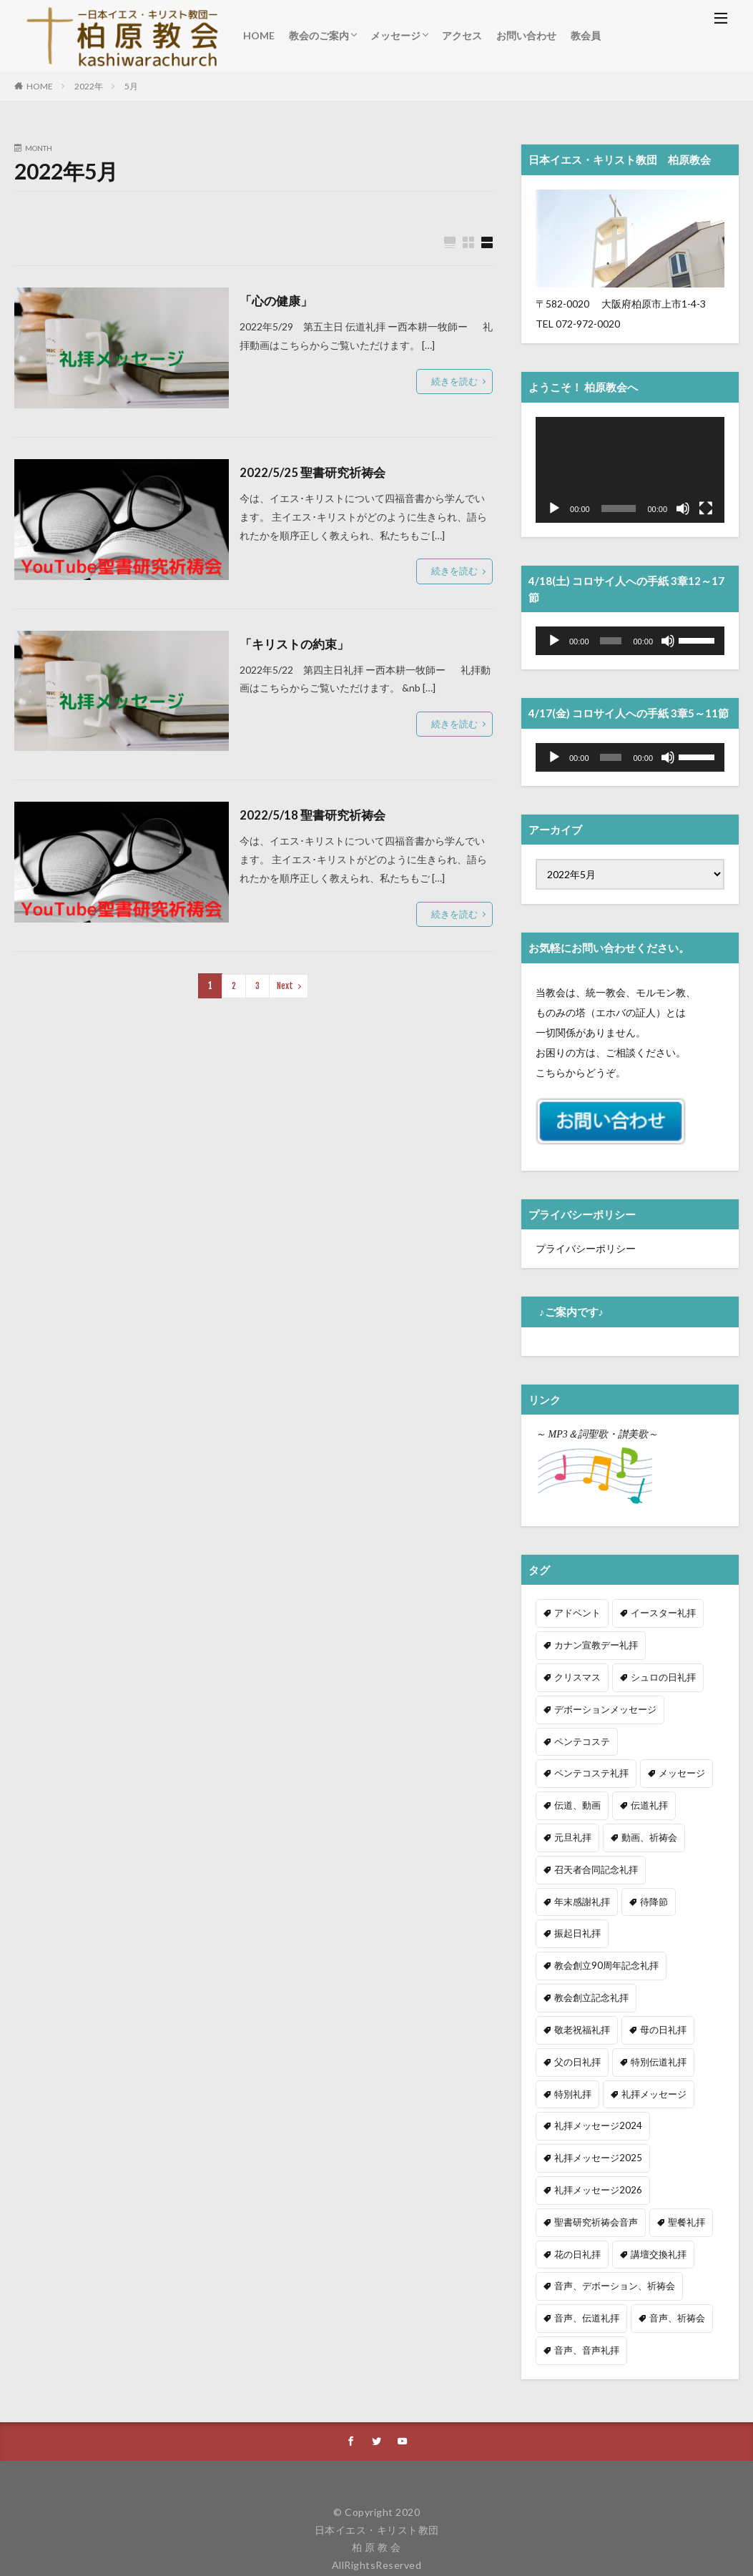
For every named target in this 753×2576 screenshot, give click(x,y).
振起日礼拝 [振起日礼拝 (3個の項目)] (575, 1890)
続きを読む (456, 380)
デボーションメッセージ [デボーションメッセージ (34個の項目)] (601, 1705)
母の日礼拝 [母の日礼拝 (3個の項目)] (575, 1983)
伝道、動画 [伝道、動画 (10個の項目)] (648, 1766)
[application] (630, 470)
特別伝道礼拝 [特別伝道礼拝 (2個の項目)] (580, 2014)
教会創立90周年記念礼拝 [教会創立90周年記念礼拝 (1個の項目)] (602, 1921)
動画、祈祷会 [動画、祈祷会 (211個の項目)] (580, 1829)
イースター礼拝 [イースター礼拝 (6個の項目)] (657, 1612)
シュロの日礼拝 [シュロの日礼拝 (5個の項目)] (584, 1674)
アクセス (462, 35)
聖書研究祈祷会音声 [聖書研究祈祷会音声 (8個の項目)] (592, 2168)
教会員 (586, 35)
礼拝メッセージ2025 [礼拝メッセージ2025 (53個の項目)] (594, 2106)
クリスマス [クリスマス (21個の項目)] (682, 1643)
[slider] (611, 640)
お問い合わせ (526, 35)
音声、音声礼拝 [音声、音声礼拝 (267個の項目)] (584, 2291)
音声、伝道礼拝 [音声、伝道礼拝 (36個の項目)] (584, 2261)
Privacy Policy (440, 2524)
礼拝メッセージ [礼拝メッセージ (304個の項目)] (584, 2045)
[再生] (554, 508)
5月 (131, 86)
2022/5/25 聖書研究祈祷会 (316, 472)
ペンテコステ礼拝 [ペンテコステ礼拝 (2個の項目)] (670, 1736)
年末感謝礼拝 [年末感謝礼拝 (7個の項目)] (580, 1859)
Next (284, 985)
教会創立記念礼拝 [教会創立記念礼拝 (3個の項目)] (588, 1952)
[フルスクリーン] (706, 508)
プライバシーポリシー (586, 1248)
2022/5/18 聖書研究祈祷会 (316, 814)
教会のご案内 (319, 35)
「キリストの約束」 (297, 644)
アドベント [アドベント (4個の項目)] (575, 1612)
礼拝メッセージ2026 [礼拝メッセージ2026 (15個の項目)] (594, 2138)
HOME (259, 35)
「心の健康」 (278, 300)
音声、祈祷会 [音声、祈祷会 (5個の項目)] (670, 2261)
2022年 (88, 86)
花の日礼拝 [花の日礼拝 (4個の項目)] (575, 2199)
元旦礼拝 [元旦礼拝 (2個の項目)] (636, 1797)
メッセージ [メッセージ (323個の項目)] (575, 1766)
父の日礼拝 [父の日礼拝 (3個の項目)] (648, 1983)
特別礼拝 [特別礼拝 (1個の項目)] (653, 2014)
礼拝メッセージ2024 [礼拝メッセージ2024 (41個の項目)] (594, 2075)
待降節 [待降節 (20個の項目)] (648, 1859)
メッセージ (395, 35)
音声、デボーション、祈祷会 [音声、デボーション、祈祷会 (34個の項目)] (610, 2230)
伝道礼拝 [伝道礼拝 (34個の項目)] (571, 1797)
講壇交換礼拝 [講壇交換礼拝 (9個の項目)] (653, 2199)
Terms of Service (536, 2524)
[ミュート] (683, 508)
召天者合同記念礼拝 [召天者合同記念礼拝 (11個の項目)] (674, 1829)
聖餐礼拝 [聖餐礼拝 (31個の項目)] (678, 2168)
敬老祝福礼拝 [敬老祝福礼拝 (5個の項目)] (678, 1952)
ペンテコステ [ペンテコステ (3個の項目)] (580, 1736)
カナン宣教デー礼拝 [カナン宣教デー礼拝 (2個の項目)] (592, 1643)
